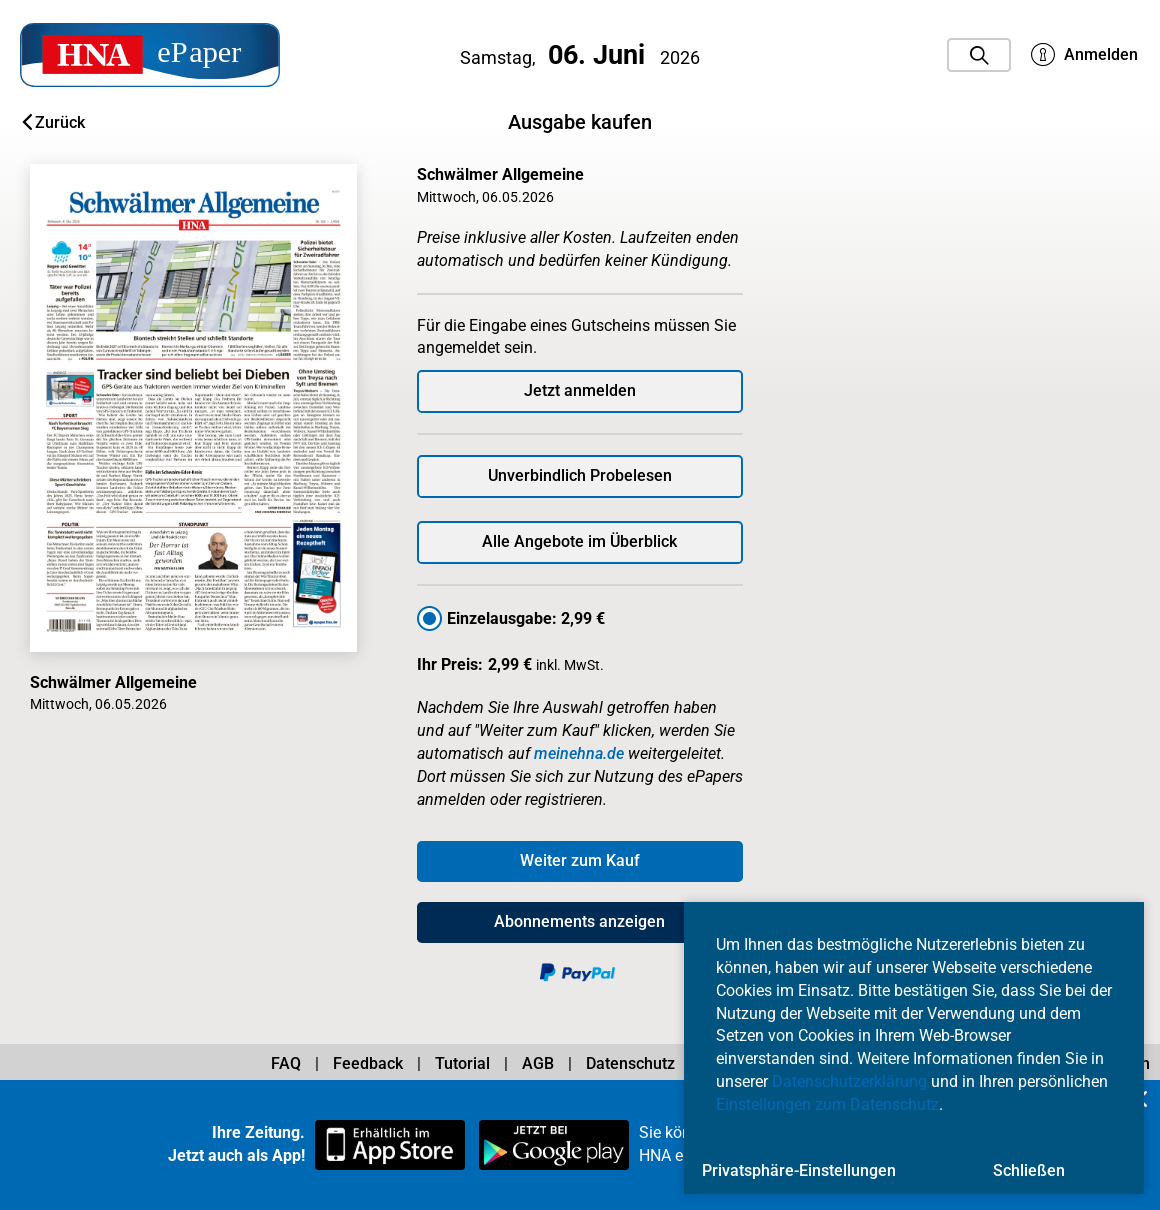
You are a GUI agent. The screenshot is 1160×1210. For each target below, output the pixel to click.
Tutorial (462, 1063)
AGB (538, 1063)
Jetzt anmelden (580, 390)
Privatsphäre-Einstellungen (799, 1170)
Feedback (368, 1063)
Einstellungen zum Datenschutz (827, 1104)
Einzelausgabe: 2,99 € (526, 618)
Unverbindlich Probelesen (580, 475)
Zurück (53, 122)
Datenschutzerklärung (849, 1081)
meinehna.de (579, 753)
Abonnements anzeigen (579, 921)
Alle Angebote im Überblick (579, 541)
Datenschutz (630, 1063)
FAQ (286, 1063)
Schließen (1029, 1170)
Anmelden (1084, 55)
